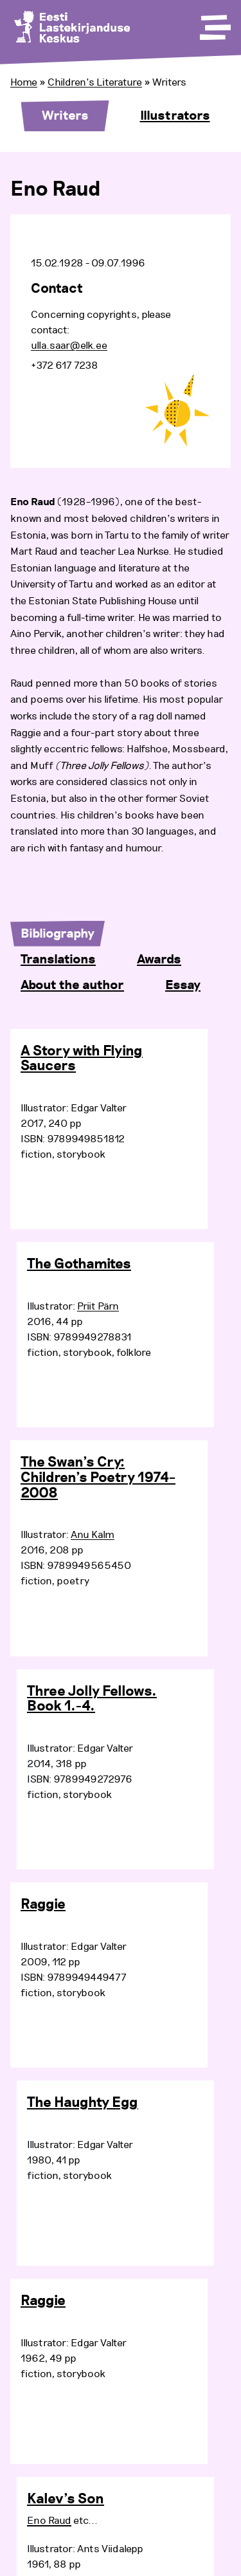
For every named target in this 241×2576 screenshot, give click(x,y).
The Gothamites (79, 1265)
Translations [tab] (58, 959)
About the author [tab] (72, 985)
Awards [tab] (159, 959)
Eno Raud (49, 2520)
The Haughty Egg (82, 2103)
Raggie (43, 1905)
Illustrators (175, 115)
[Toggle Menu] (214, 23)
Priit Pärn (98, 1306)
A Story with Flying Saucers (82, 1059)
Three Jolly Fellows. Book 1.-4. (92, 1699)
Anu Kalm (92, 1534)
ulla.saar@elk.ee (69, 345)
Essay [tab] (183, 985)
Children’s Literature (95, 82)
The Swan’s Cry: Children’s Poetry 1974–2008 (98, 1478)
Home (23, 82)
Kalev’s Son (65, 2499)
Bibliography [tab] (57, 933)
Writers (65, 115)
